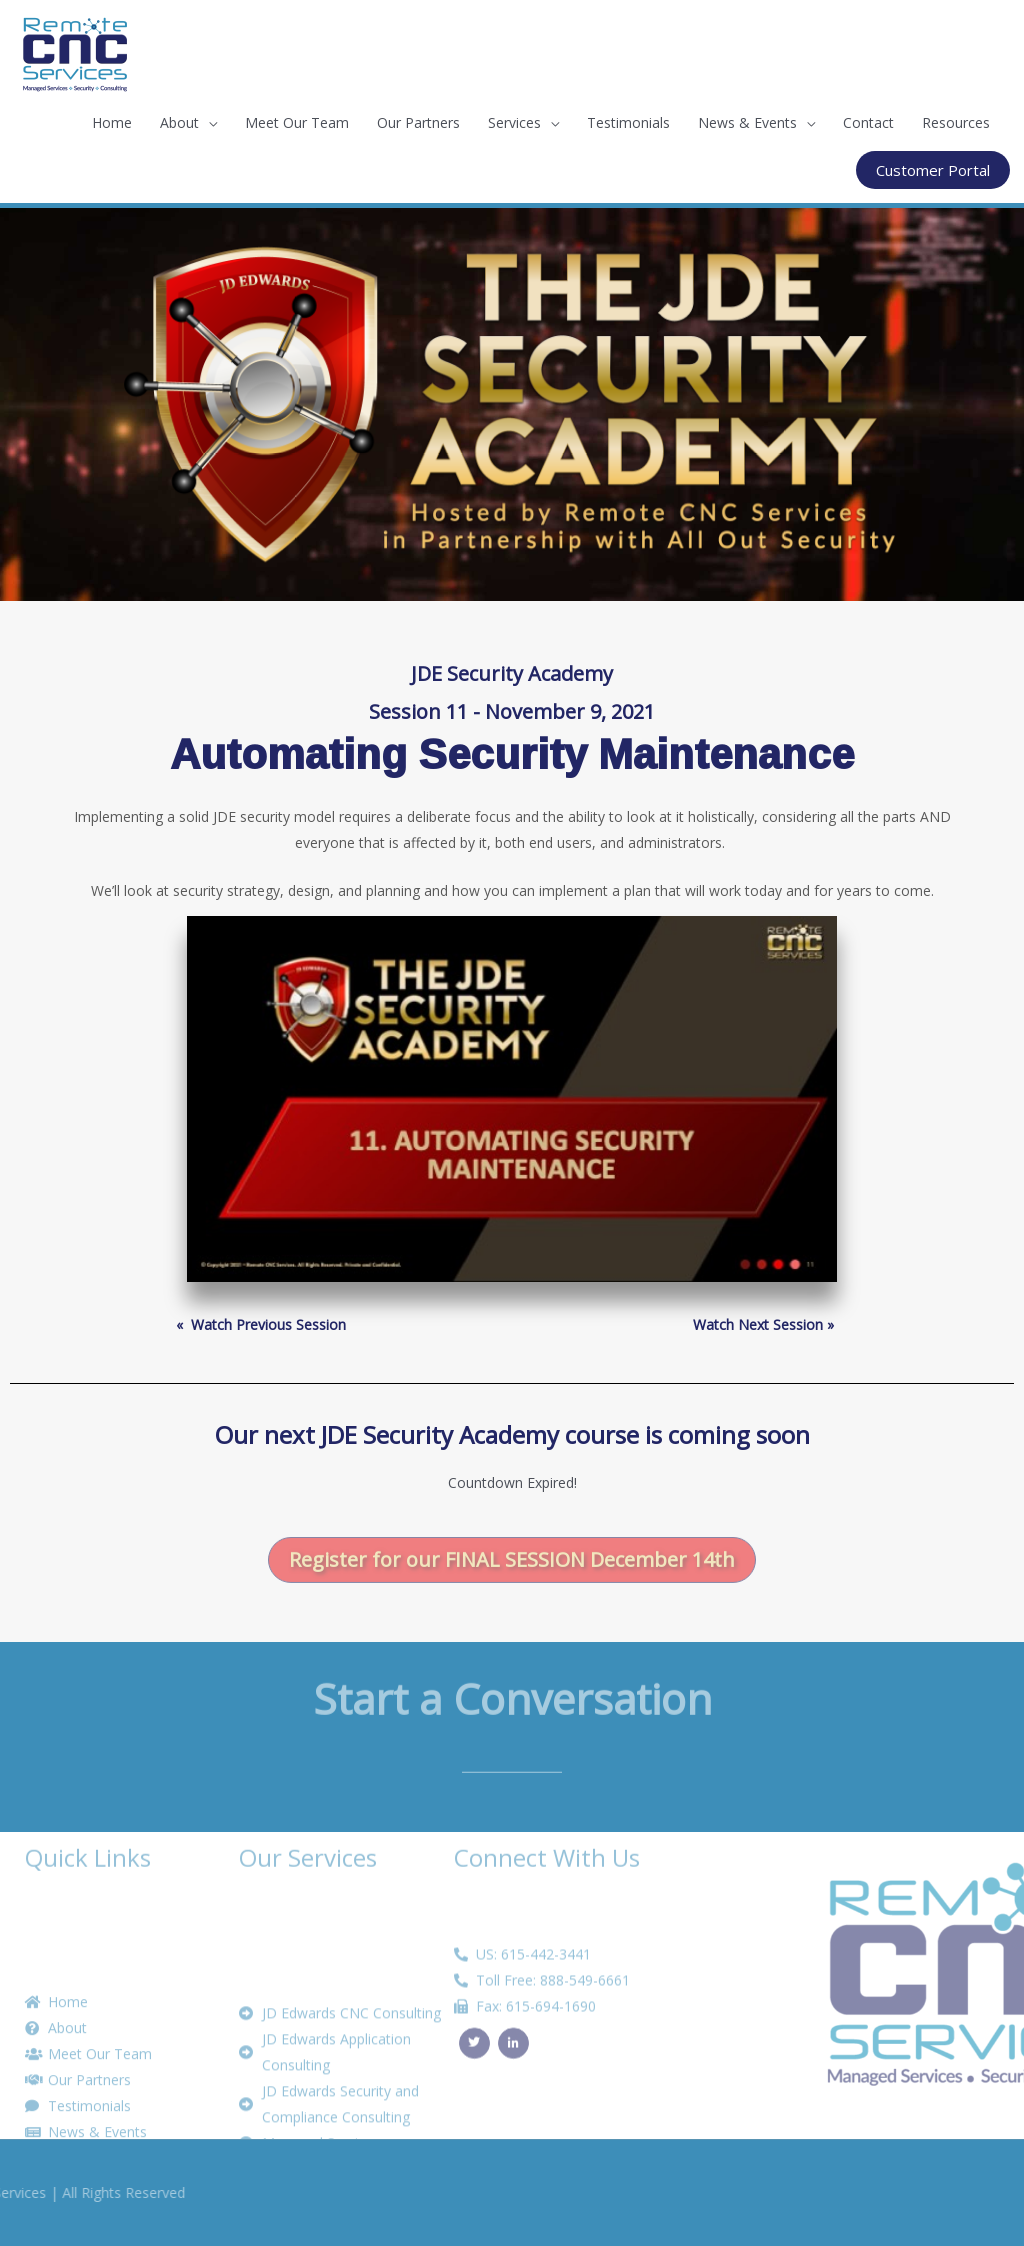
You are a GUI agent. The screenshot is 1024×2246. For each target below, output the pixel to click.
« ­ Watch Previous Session (261, 1324)
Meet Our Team (297, 122)
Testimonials (628, 122)
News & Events (747, 122)
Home (112, 122)
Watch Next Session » (763, 1324)
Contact (868, 122)
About (179, 122)
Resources (956, 122)
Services (514, 122)
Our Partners (418, 122)
